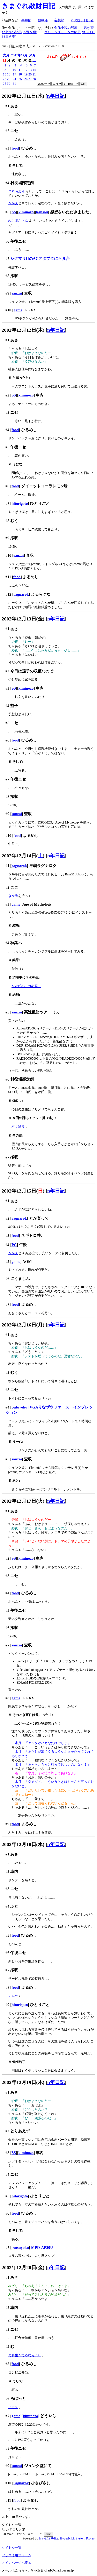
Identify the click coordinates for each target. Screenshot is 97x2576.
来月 (32, 55)
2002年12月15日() (23, 1191)
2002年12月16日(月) (23, 1324)
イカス (13, 2407)
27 (30, 79)
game (18, 310)
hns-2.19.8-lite (48, 2538)
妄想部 (59, 20)
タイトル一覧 (11, 2547)
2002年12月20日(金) (23, 2267)
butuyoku (19, 1407)
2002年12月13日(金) (23, 618)
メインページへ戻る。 (18, 2563)
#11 (8, 577)
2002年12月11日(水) (23, 96)
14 (34, 70)
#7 (7, 258)
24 (14, 79)
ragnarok (21, 594)
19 (26, 74)
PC (14, 1245)
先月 (6, 55)
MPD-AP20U (42, 2247)
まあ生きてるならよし (24, 2355)
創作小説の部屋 (65, 28)
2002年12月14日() (23, 855)
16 (8, 74)
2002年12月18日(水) (23, 1844)
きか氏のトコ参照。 (26, 986)
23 (8, 79)
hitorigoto (20, 503)
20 (30, 74)
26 (26, 79)
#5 (7, 212)
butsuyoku (20, 2247)
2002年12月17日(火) (23, 1501)
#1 (7, 106)
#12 (8, 594)
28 (34, 79)
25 (20, 79)
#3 (7, 148)
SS (14, 212)
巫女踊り (18, 1126)
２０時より (16, 191)
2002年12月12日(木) (23, 330)
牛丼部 (26, 20)
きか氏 (13, 203)
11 (20, 70)
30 (8, 83)
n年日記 (56, 96)
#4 (7, 183)
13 (30, 70)
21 (34, 74)
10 (14, 70)
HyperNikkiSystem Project (77, 2538)
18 (20, 74)
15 (4, 74)
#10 (8, 310)
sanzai (17, 293)
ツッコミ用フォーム (16, 2555)
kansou (42, 212)
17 (14, 74)
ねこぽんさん (18, 220)
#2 (7, 131)
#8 (7, 276)
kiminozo (26, 212)
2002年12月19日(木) (23, 2082)
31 (14, 83)
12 (26, 70)
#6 (7, 241)
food (15, 148)
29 (4, 83)
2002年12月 (19, 55)
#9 (7, 293)
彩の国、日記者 (82, 20)
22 (4, 79)
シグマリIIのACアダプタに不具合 (40, 258)
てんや (13, 1996)
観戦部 (43, 20)
